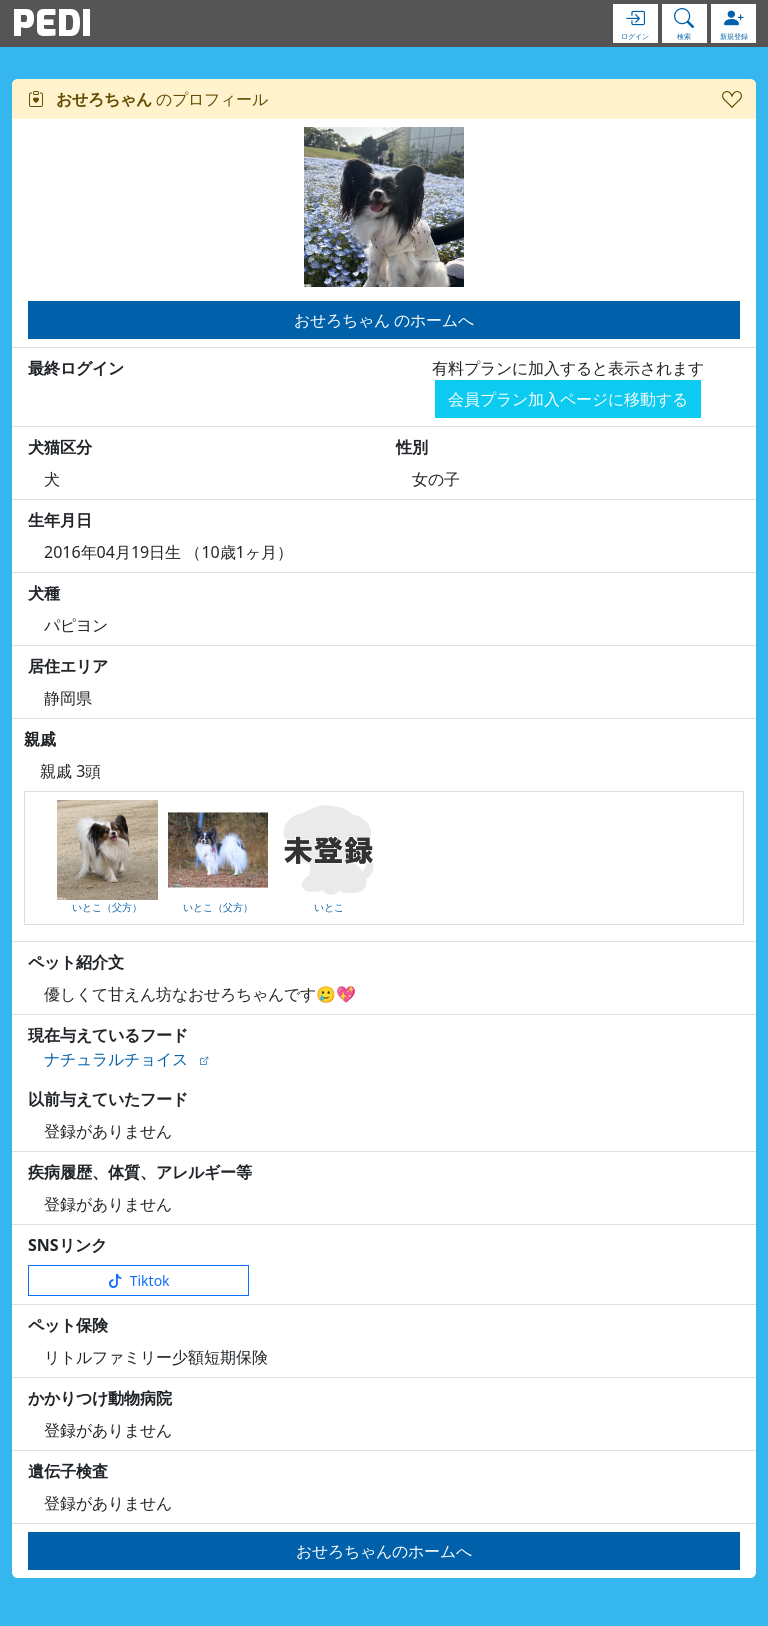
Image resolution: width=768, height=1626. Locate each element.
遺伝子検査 (68, 1471)
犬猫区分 (60, 447)
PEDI (52, 23)
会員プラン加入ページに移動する (568, 399)
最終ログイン (76, 368)
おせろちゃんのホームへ (384, 1551)
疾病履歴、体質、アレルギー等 (140, 1172)
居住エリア (68, 666)
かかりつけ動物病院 (100, 1398)
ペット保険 (68, 1325)
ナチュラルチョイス (116, 1059)
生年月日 (60, 520)
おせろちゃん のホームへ (384, 320)
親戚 (40, 739)
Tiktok (139, 1280)
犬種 (44, 593)
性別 (412, 447)
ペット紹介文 (76, 962)
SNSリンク (67, 1245)
